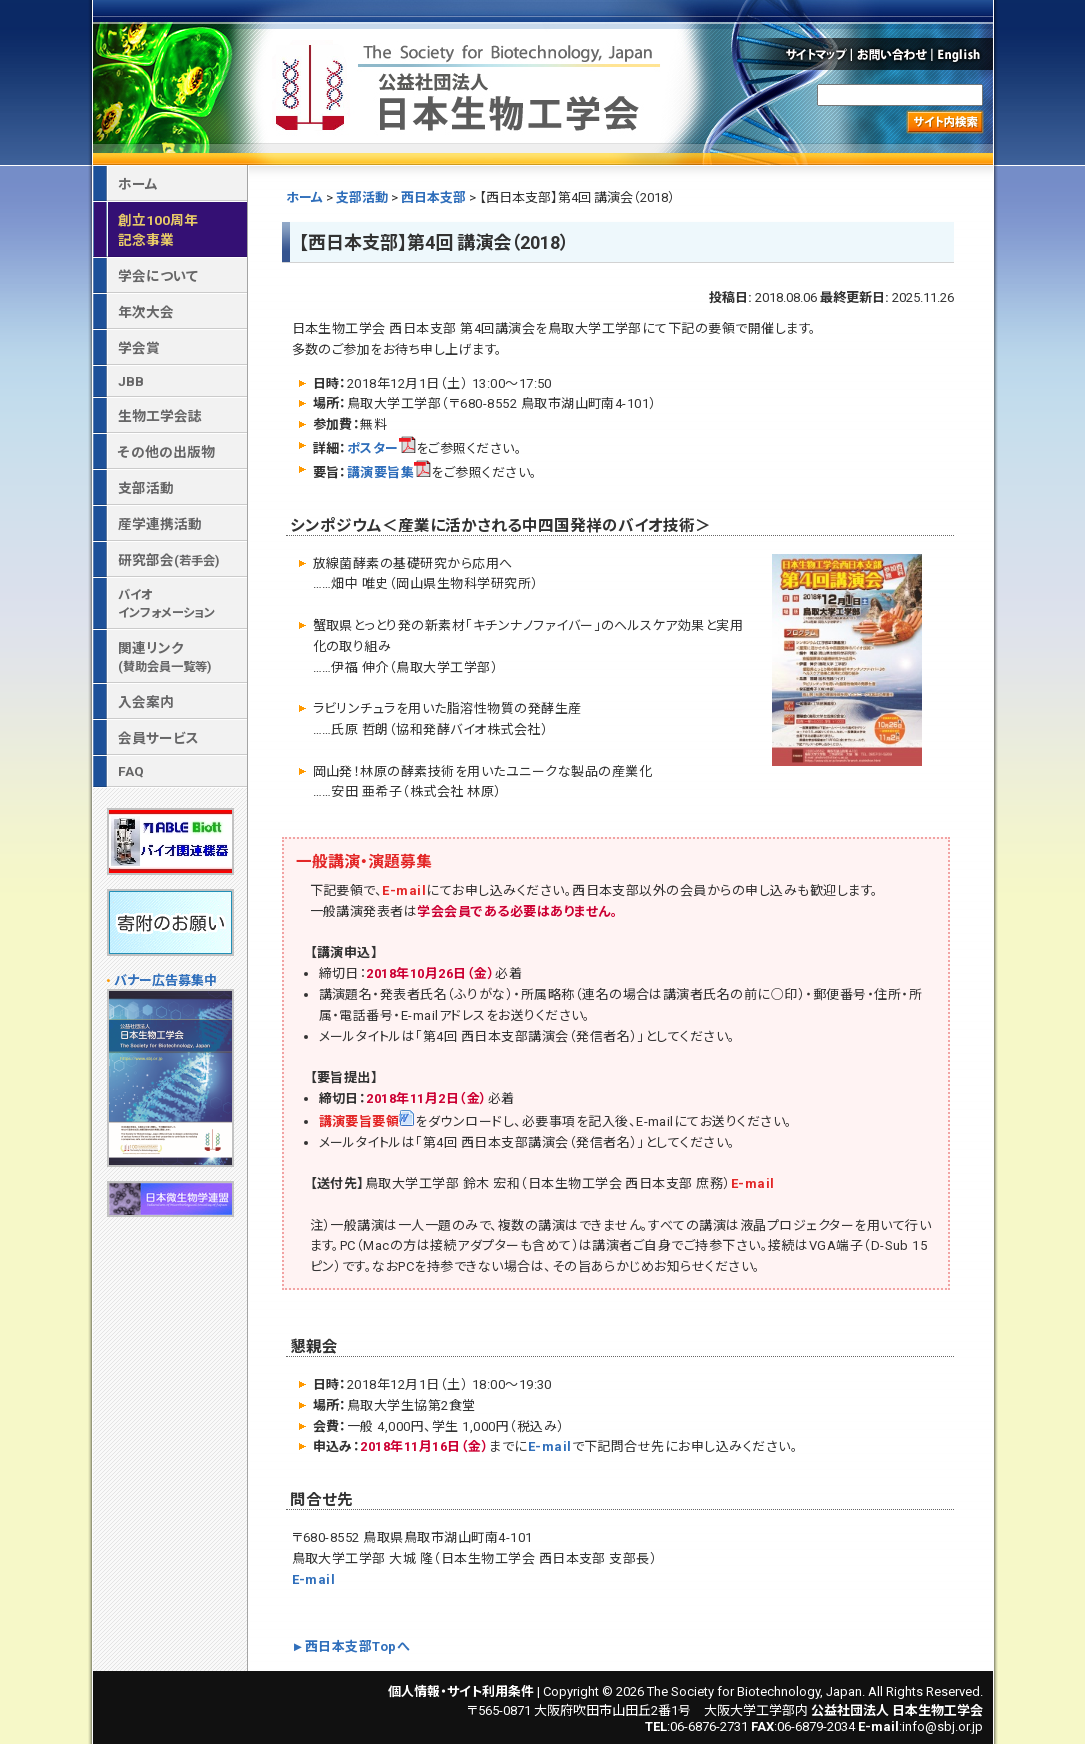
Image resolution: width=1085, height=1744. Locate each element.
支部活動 (362, 197)
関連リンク (164, 657)
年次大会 (146, 312)
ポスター (381, 448)
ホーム (304, 197)
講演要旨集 (389, 472)
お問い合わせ (892, 54)
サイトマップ (814, 54)
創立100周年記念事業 (158, 230)
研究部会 (168, 560)
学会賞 (139, 348)
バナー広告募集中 (165, 980)
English (964, 54)
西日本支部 (433, 197)
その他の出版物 (166, 452)
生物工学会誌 (160, 416)
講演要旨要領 (367, 1121)
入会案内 (146, 702)
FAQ (131, 771)
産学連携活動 (160, 524)
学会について (158, 276)
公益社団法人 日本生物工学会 (470, 83)
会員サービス (158, 738)
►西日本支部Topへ (351, 1646)
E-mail (404, 890)
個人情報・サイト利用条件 (461, 1691)
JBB (131, 381)
